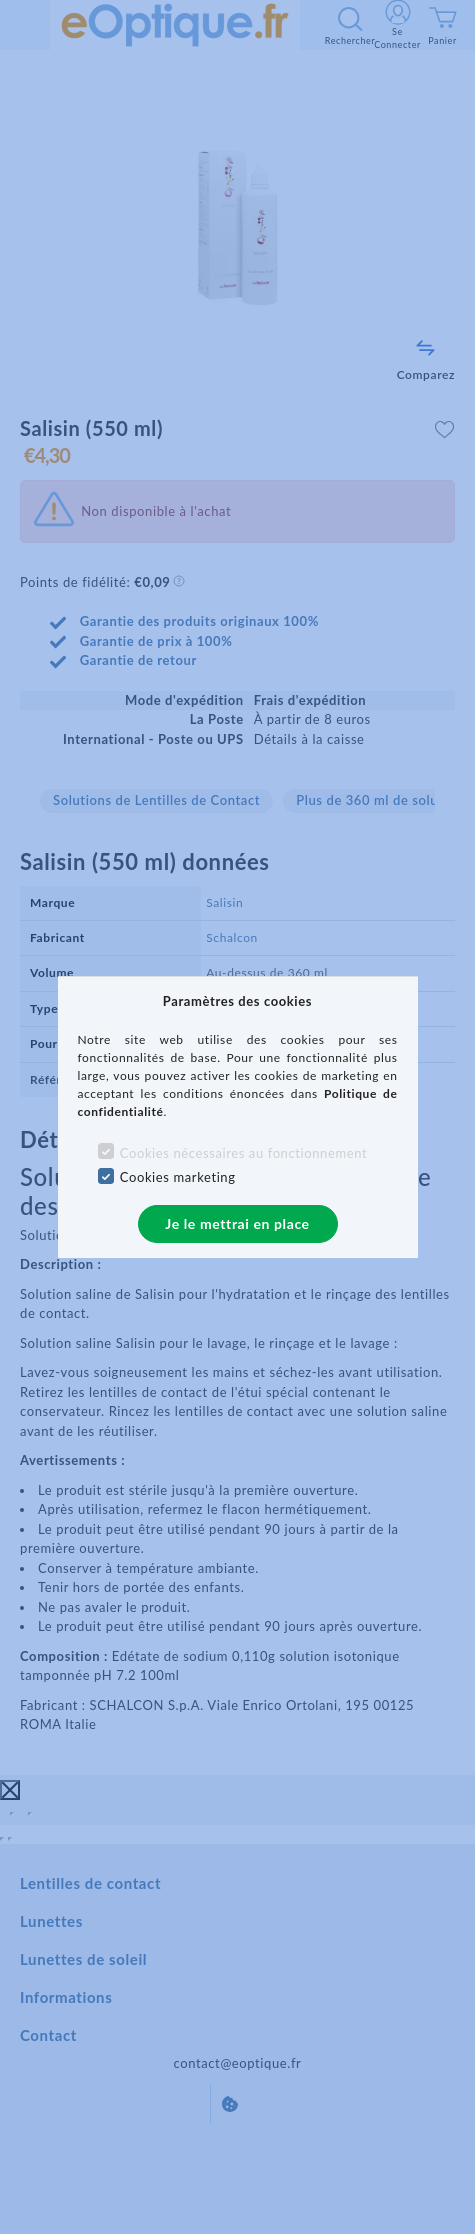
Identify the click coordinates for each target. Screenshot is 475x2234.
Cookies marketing (178, 1177)
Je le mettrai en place (237, 1223)
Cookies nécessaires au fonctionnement (243, 1153)
